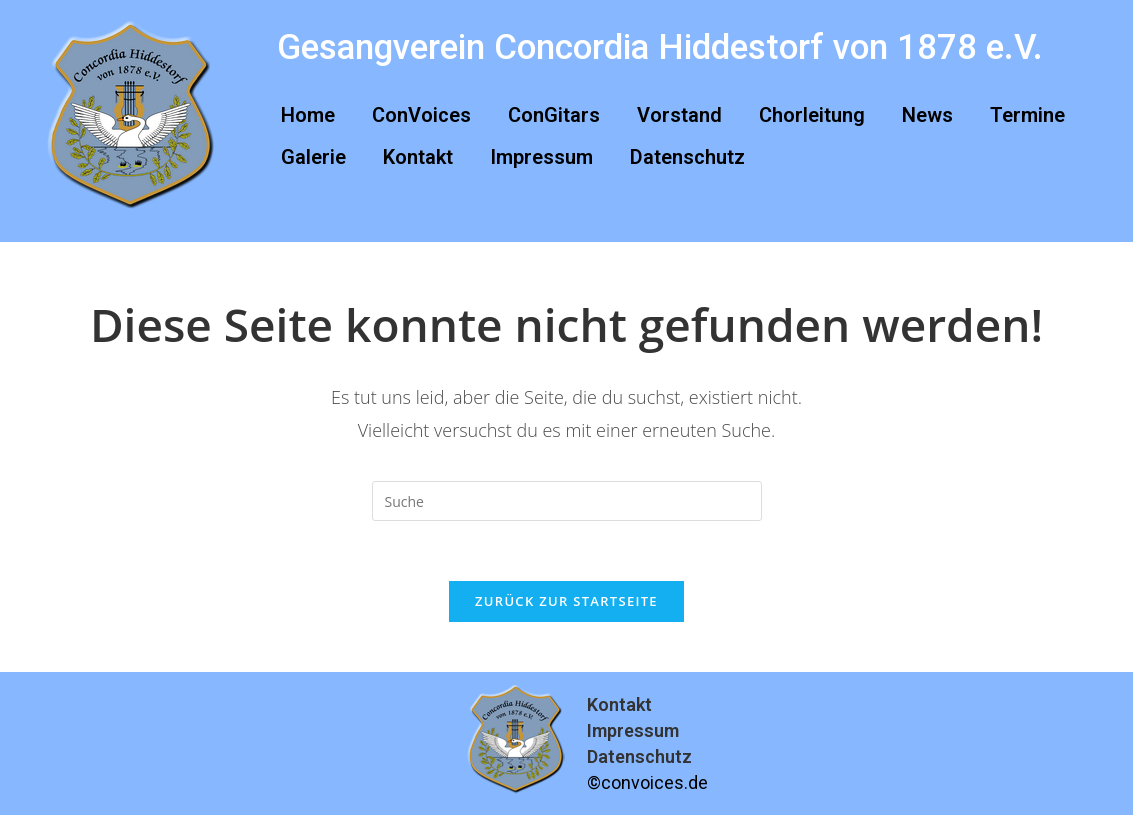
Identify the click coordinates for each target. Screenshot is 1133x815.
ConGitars (554, 115)
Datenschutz (687, 157)
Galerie (313, 157)
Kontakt (418, 157)
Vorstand (679, 115)
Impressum (541, 157)
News (927, 115)
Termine (1027, 115)
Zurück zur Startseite (566, 601)
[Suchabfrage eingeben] (567, 501)
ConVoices (421, 115)
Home (308, 115)
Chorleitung (812, 115)
